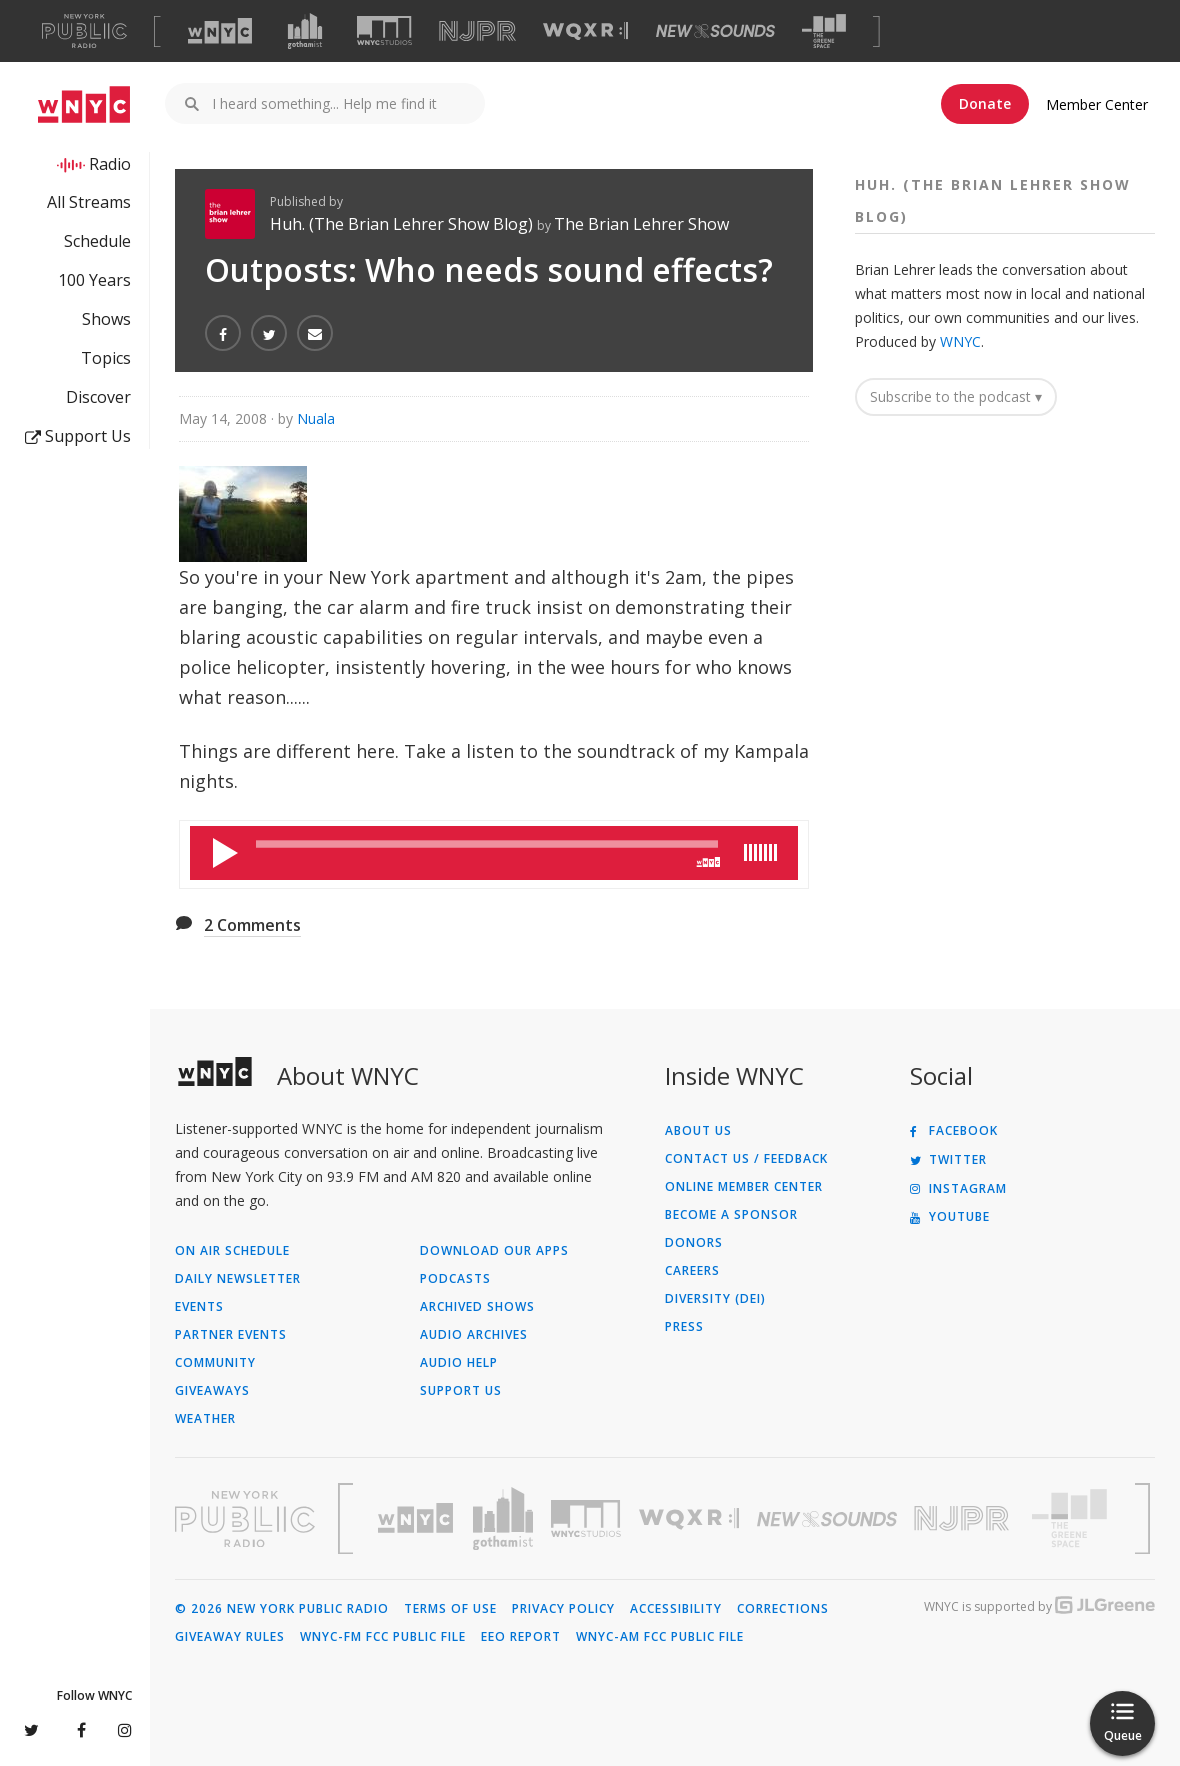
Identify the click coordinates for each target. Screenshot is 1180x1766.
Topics (106, 358)
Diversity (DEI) (715, 1299)
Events (199, 1307)
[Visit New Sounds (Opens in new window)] (715, 31)
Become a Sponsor (731, 1215)
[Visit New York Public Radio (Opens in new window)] (245, 1519)
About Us (698, 1131)
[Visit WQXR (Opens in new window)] (585, 31)
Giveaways (212, 1391)
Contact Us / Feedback (746, 1159)
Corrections (783, 1609)
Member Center (1097, 104)
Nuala (316, 418)
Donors (694, 1243)
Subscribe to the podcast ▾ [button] (956, 396)
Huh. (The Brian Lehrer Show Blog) (403, 224)
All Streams (89, 202)
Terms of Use (450, 1609)
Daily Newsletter (238, 1279)
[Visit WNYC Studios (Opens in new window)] (384, 30)
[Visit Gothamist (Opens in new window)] (305, 31)
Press (684, 1327)
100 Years (94, 280)
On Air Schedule (232, 1251)
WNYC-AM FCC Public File (660, 1637)
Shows (106, 319)
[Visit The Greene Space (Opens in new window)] (824, 31)
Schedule (97, 241)
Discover (98, 397)
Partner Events (231, 1335)
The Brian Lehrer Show (641, 224)
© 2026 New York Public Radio (282, 1609)
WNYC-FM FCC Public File (383, 1637)
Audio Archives (474, 1335)
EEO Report (521, 1637)
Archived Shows (477, 1307)
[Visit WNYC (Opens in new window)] (220, 31)
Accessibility (676, 1609)
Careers (692, 1271)
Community (215, 1363)
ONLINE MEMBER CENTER (744, 1187)
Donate (985, 103)
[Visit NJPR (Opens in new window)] (477, 31)
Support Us (78, 436)
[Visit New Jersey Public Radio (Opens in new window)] (964, 1518)
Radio (110, 164)
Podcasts (455, 1279)
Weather (205, 1419)
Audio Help (459, 1363)
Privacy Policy (563, 1609)
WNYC (960, 341)
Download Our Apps (494, 1251)
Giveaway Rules (230, 1637)
